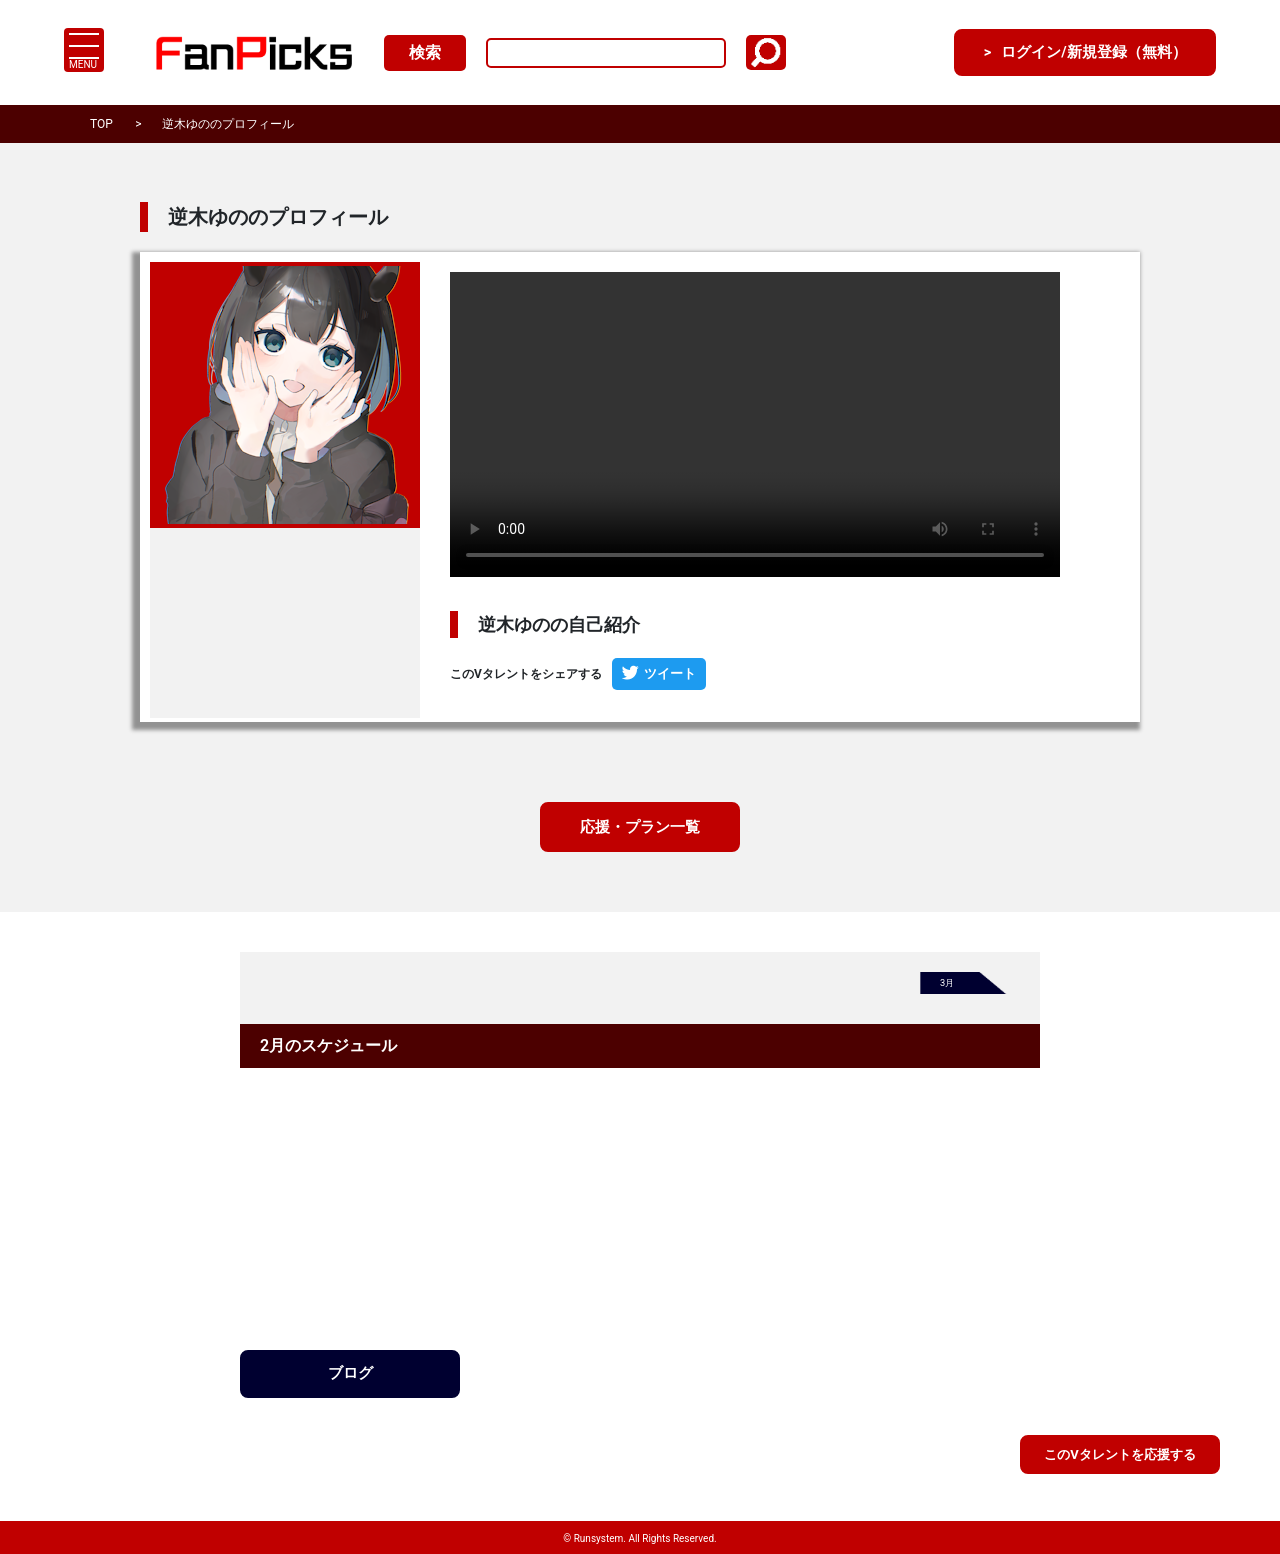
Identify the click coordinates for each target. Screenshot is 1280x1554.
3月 (948, 985)
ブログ (350, 1374)
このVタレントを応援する (1119, 1453)
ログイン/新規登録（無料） (1083, 52)
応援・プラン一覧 (640, 827)
